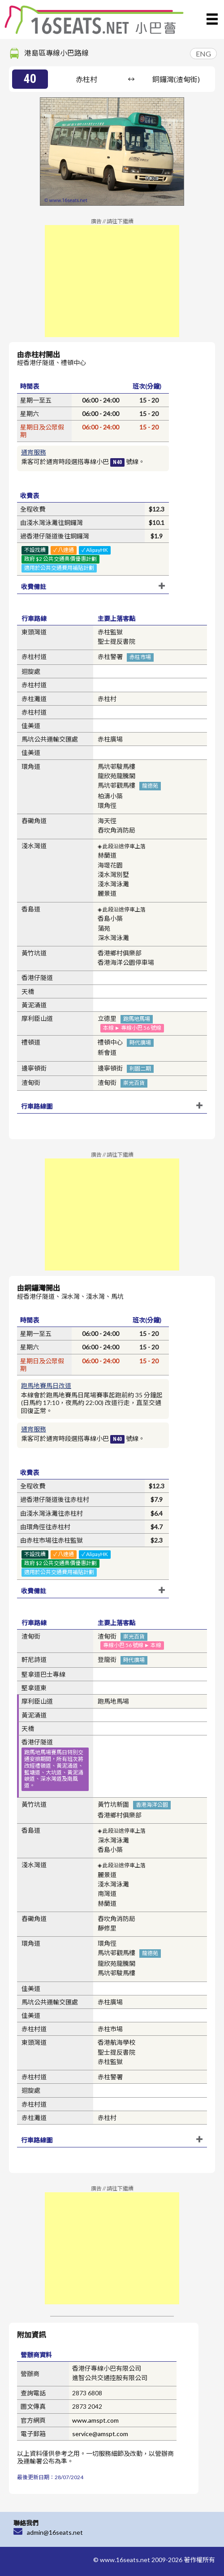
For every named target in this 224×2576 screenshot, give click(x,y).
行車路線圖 (36, 1106)
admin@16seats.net (55, 2532)
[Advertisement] (112, 281)
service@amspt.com (100, 2433)
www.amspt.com (95, 2420)
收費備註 (33, 586)
